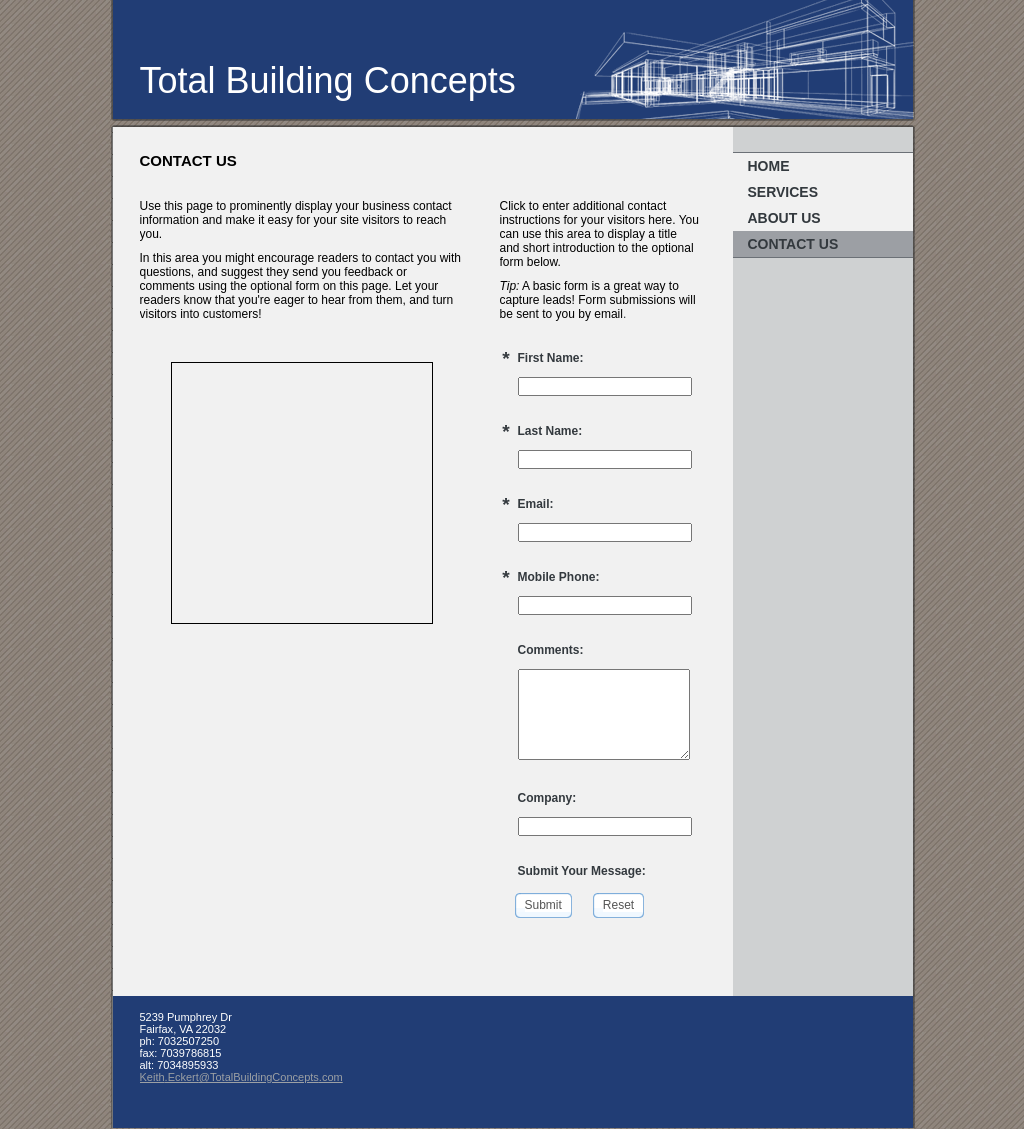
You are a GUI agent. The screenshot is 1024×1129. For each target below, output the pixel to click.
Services (783, 192)
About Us (784, 218)
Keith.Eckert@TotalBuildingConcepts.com (241, 1077)
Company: (547, 798)
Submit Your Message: (582, 871)
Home (769, 166)
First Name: (551, 358)
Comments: (551, 650)
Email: (536, 504)
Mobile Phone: (559, 577)
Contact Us (793, 244)
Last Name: (550, 431)
